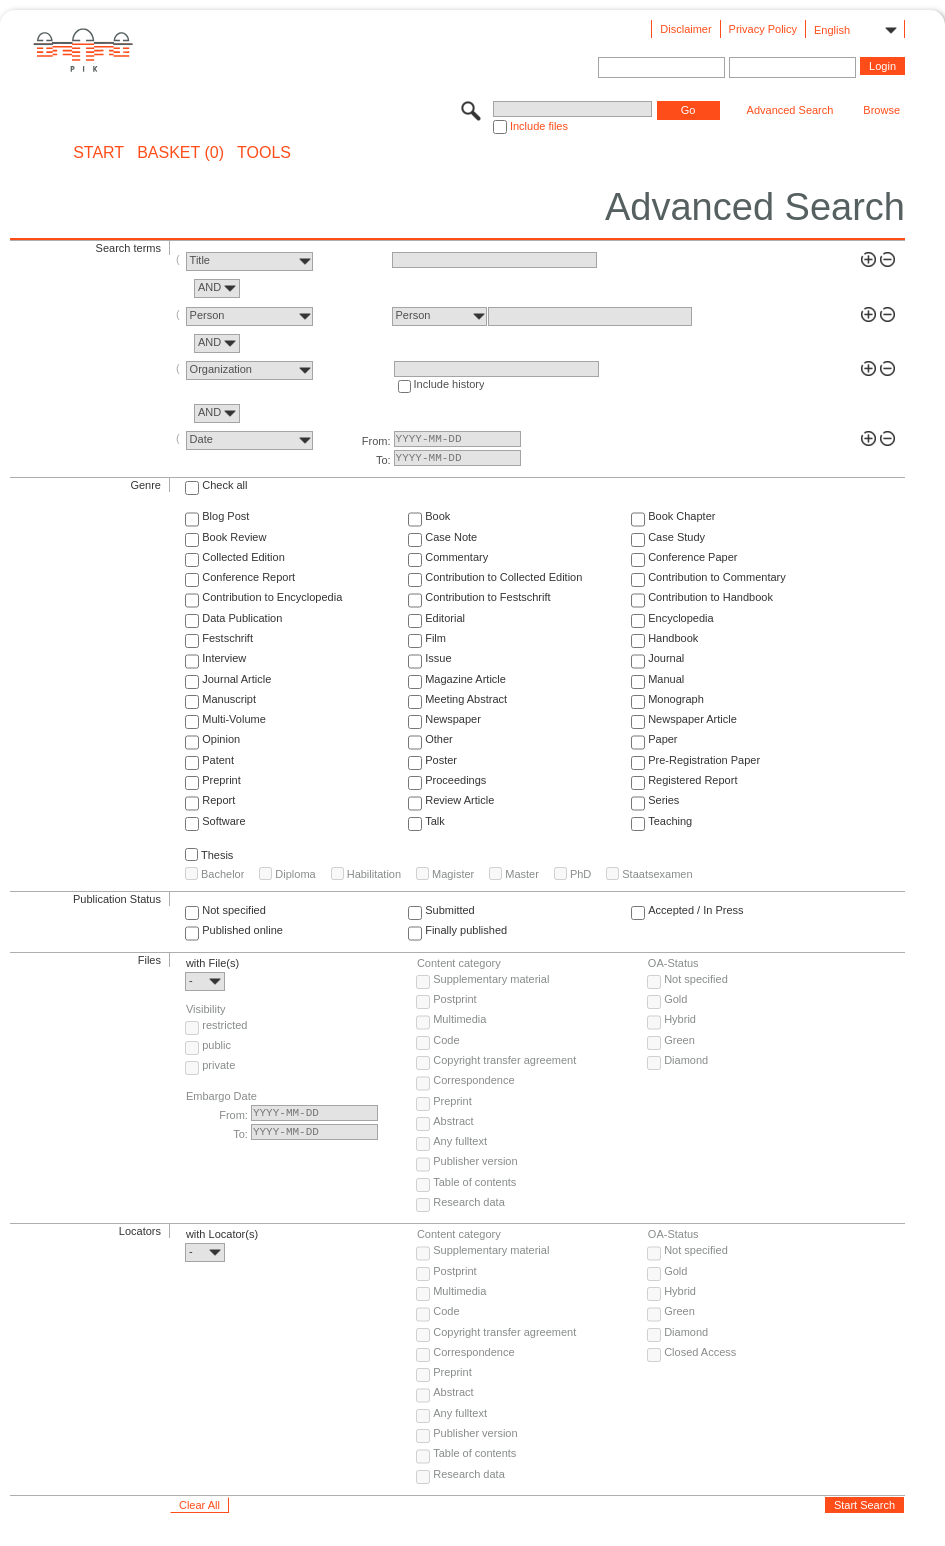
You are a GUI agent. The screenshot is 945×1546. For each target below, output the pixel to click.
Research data (469, 1202)
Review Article (459, 800)
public (216, 1045)
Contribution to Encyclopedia (272, 597)
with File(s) (212, 963)
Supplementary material (491, 979)
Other (439, 739)
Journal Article (236, 679)
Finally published (466, 930)
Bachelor (222, 874)
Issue (438, 658)
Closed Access (700, 1352)
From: (376, 441)
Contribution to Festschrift (487, 597)
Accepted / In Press (695, 910)
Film (435, 638)
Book (437, 516)
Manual (666, 679)
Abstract (453, 1121)
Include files (539, 126)
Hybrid (680, 1019)
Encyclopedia (680, 618)
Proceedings (455, 780)
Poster (441, 760)
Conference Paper (692, 557)
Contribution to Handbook (710, 597)
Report (218, 800)
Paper (662, 739)
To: (383, 460)
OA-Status (673, 963)
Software (223, 821)
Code (446, 1040)
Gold (675, 999)
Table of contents (474, 1182)
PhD (580, 874)
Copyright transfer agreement (504, 1060)
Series (663, 800)
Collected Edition (243, 557)
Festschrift (227, 638)
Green (679, 1040)
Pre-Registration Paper (704, 760)
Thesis (217, 855)
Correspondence (473, 1080)
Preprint (221, 780)
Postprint (454, 999)
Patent (218, 760)
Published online (242, 930)
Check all (224, 485)
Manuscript (229, 699)
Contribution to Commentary (717, 577)
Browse (881, 110)
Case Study (676, 537)
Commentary (456, 557)
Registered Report (692, 780)
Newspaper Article (692, 719)
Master (522, 874)
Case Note (451, 537)
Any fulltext (460, 1141)
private (218, 1065)
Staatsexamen (657, 874)
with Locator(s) (222, 1234)
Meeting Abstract (466, 699)
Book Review (234, 537)
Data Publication (242, 618)
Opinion (221, 739)
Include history (449, 384)
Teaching (670, 821)
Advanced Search (790, 110)
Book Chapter (681, 516)
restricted (224, 1025)
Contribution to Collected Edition (503, 577)
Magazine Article (465, 679)
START (98, 153)
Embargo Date (221, 1096)
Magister (453, 874)
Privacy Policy (763, 29)
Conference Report (248, 577)
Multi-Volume (234, 719)
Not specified (234, 910)
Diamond (686, 1060)
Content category (459, 963)
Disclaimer (685, 29)
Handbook (673, 638)
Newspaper (453, 719)
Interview (224, 658)
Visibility (206, 1009)
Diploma (295, 874)
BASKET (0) (180, 153)
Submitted (450, 910)
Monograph (676, 699)
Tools (264, 153)
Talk (435, 821)
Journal (666, 658)
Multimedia (459, 1019)
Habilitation (374, 874)
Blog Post (225, 516)
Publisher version (475, 1161)
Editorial (445, 618)
